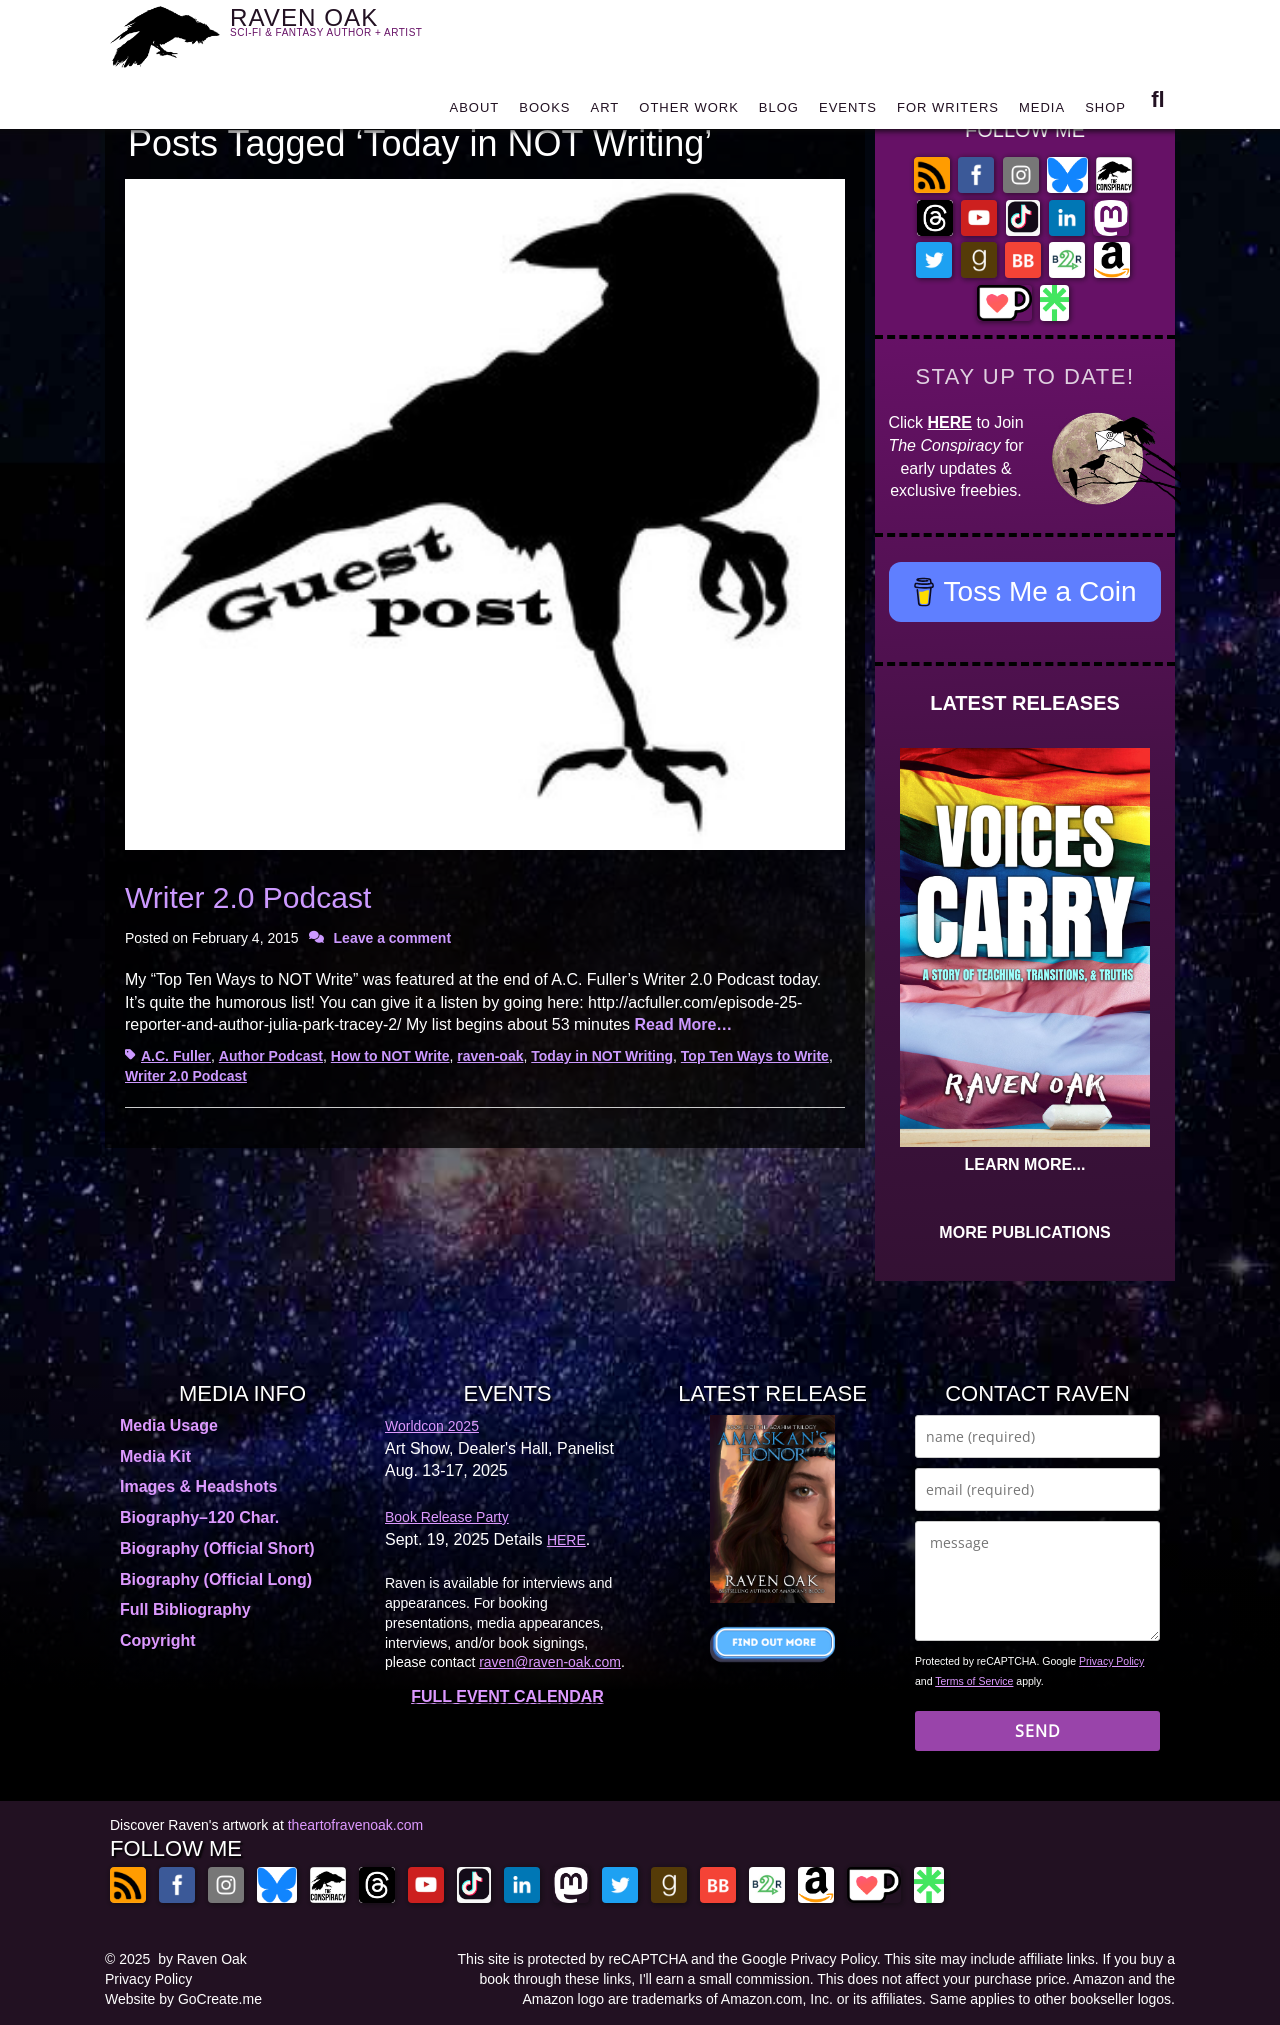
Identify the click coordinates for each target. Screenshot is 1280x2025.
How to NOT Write (390, 1056)
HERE (950, 422)
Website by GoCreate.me (183, 1999)
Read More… (684, 1024)
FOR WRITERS (948, 112)
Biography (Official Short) (217, 1548)
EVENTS (848, 112)
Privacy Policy (1111, 1661)
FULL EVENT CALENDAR (507, 1696)
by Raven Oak (202, 1959)
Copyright (158, 1640)
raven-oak (490, 1056)
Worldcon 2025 (432, 1426)
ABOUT (474, 112)
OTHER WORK (689, 112)
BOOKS (544, 112)
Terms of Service (974, 1681)
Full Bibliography (185, 1609)
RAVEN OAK (355, 31)
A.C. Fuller (176, 1056)
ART (605, 112)
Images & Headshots (198, 1486)
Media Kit (155, 1456)
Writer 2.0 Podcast (248, 897)
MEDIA (1042, 112)
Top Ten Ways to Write (755, 1056)
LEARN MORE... (1025, 1164)
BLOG (779, 112)
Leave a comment (393, 938)
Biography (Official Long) (216, 1579)
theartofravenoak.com (355, 1825)
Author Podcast (271, 1056)
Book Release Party (447, 1517)
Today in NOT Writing (602, 1056)
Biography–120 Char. (199, 1517)
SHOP (1105, 112)
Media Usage (169, 1425)
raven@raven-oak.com (550, 1662)
